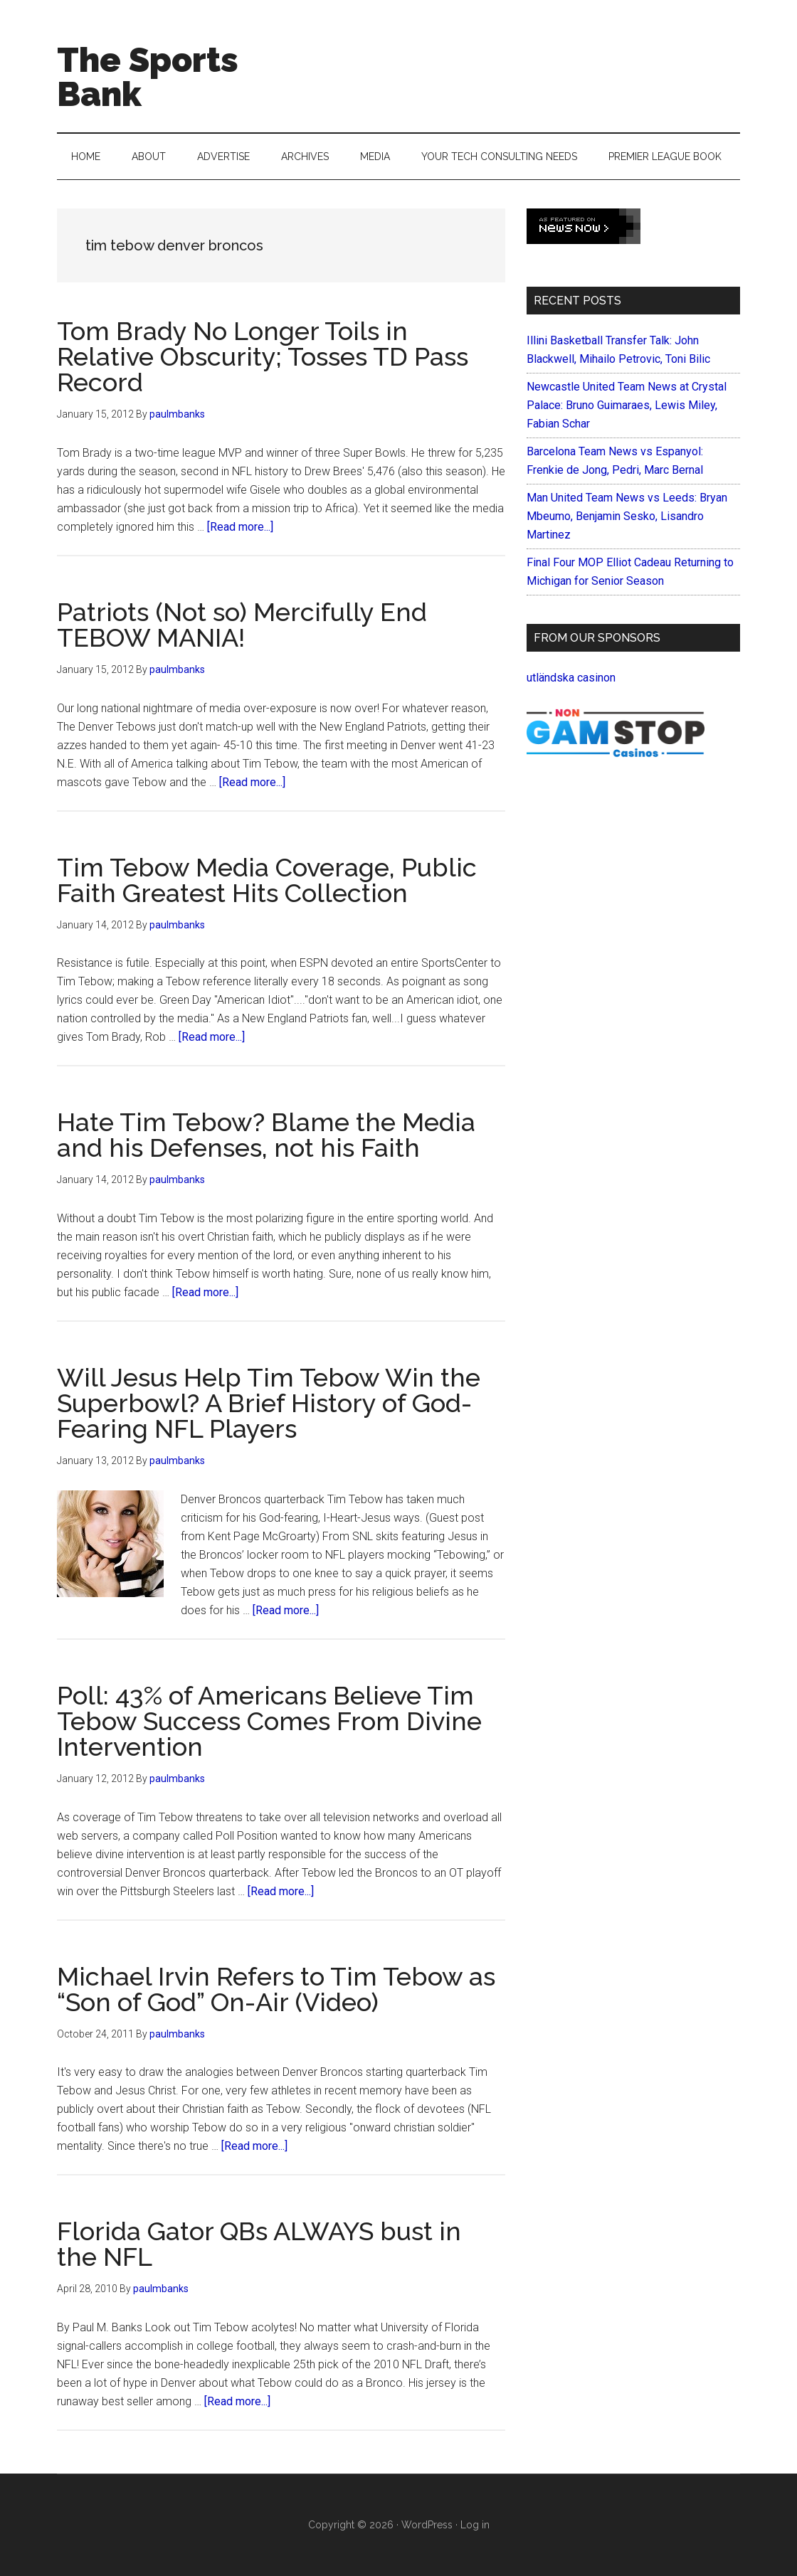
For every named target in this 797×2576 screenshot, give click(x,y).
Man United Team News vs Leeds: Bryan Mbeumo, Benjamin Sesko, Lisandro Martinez (627, 516)
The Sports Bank (147, 77)
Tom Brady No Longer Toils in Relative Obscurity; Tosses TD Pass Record (262, 356)
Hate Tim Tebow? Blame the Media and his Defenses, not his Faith (266, 1134)
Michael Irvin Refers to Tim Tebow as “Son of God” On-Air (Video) (276, 1989)
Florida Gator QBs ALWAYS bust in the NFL (259, 2244)
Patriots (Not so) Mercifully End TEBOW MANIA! (242, 624)
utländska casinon (571, 677)
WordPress (427, 2524)
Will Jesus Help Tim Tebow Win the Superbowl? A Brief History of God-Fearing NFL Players (268, 1402)
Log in (475, 2524)
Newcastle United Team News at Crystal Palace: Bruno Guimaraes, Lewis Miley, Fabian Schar (627, 405)
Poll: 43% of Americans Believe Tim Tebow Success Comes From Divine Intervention (269, 1720)
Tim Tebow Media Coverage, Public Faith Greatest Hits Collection (267, 880)
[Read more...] (240, 527)
